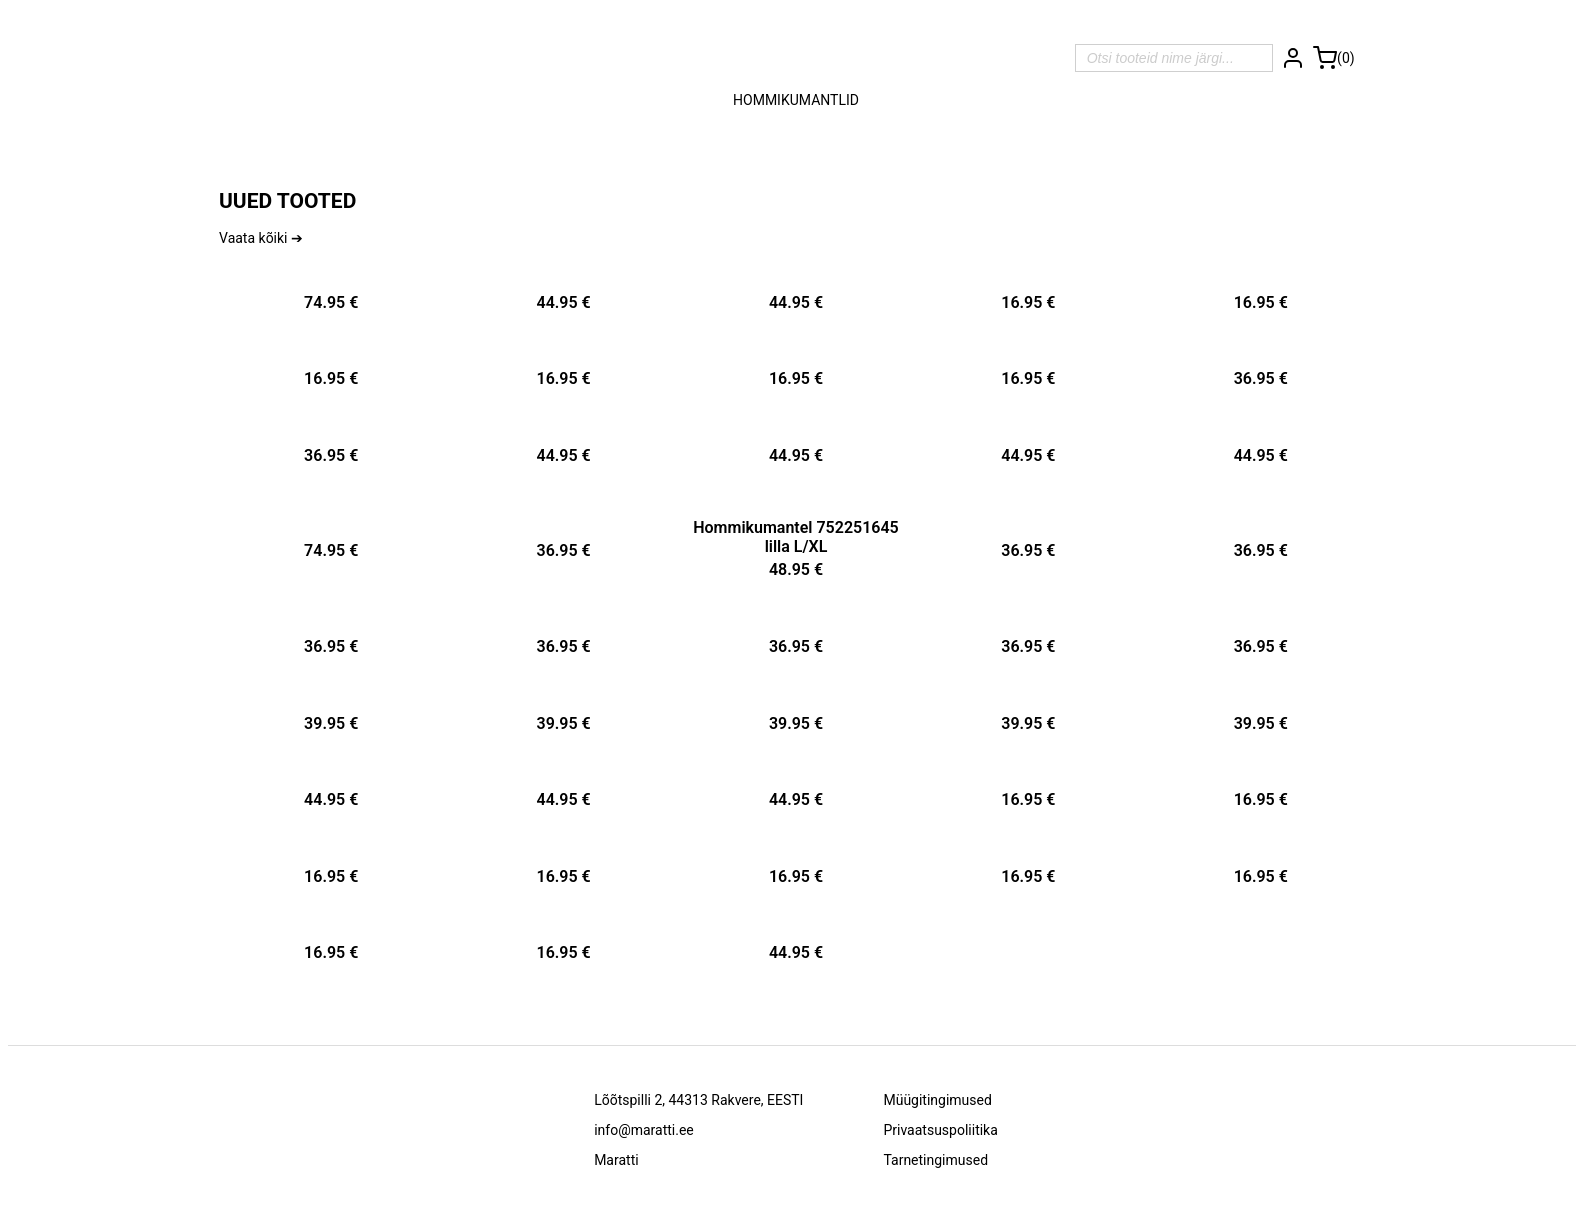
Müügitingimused (937, 1100)
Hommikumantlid (796, 100)
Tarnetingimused (935, 1160)
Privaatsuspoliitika (940, 1130)
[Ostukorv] (1334, 58)
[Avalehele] (796, 58)
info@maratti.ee (644, 1130)
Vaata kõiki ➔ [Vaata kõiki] (261, 238)
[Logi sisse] (1293, 58)
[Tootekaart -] (331, 296)
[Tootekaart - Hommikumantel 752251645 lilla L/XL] (796, 545)
